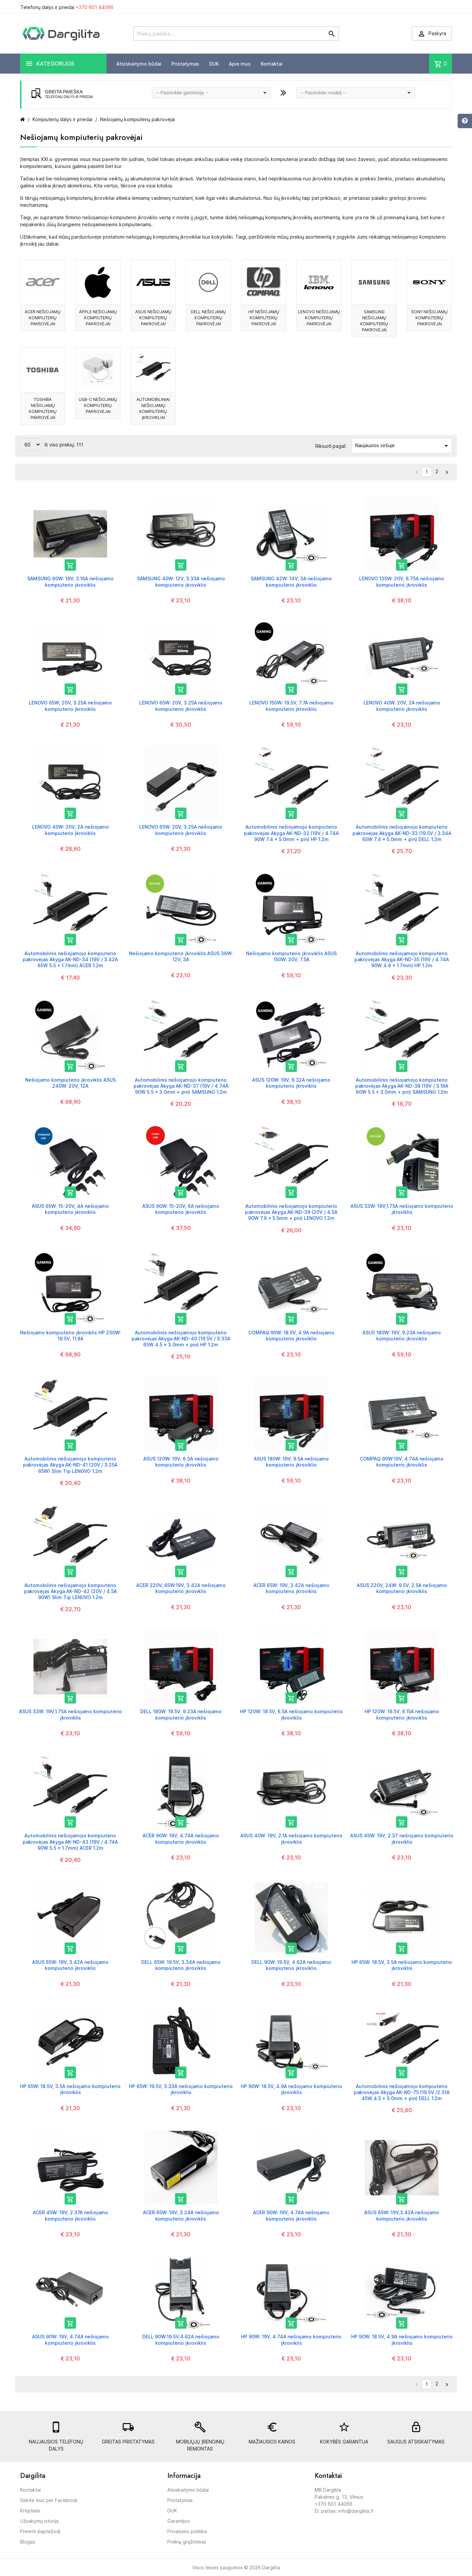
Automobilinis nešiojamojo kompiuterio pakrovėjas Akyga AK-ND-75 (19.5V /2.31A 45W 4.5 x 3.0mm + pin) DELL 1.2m (402, 2092)
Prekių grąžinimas (186, 2542)
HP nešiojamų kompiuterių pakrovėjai (263, 317)
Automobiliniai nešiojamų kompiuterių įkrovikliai (153, 408)
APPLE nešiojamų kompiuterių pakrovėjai (98, 317)
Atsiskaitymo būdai (138, 64)
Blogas (27, 2542)
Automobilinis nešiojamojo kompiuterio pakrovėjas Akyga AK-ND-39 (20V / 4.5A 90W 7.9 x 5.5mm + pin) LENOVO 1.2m (291, 1212)
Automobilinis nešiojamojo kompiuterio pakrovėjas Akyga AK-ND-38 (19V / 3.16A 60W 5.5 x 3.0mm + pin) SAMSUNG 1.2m (401, 1086)
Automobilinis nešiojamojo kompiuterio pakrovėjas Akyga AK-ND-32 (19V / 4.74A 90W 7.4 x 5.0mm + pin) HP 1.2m (291, 833)
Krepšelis (30, 2510)
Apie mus (240, 64)
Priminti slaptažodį (40, 2531)
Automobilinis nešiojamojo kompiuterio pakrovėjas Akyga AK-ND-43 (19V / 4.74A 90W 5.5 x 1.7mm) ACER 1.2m (70, 1841)
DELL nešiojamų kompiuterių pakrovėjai (208, 317)
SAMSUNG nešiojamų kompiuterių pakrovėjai (374, 320)
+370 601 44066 (94, 7)
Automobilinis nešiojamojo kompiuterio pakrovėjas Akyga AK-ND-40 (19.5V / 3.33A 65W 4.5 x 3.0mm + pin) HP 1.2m (181, 1338)
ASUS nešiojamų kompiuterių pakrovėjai (153, 317)
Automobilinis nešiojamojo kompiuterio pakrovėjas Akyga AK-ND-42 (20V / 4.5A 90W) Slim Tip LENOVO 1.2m (70, 1591)
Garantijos (178, 2521)
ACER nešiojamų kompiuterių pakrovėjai (43, 317)
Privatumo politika (187, 2531)
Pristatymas (185, 64)
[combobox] (211, 92)
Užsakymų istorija (39, 2521)
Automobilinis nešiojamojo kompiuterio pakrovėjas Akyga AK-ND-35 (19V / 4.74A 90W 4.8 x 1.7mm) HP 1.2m (402, 959)
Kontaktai (272, 64)
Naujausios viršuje (402, 446)
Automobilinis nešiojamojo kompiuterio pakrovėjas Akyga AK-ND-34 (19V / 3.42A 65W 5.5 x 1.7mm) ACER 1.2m (70, 959)
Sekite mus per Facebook (49, 2500)
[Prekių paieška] (236, 33)
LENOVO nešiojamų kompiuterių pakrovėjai (319, 317)
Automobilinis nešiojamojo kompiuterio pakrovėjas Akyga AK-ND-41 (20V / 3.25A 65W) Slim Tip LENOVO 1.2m (70, 1465)
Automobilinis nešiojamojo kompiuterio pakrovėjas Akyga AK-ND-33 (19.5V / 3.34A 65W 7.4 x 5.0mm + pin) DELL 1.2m (401, 833)
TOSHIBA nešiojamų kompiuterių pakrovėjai (43, 408)
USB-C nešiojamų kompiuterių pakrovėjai (98, 405)
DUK (214, 64)
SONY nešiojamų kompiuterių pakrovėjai (429, 317)
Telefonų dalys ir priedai (66, 7)
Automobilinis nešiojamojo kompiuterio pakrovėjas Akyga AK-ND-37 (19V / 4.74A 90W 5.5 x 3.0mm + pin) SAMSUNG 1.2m (181, 1086)
